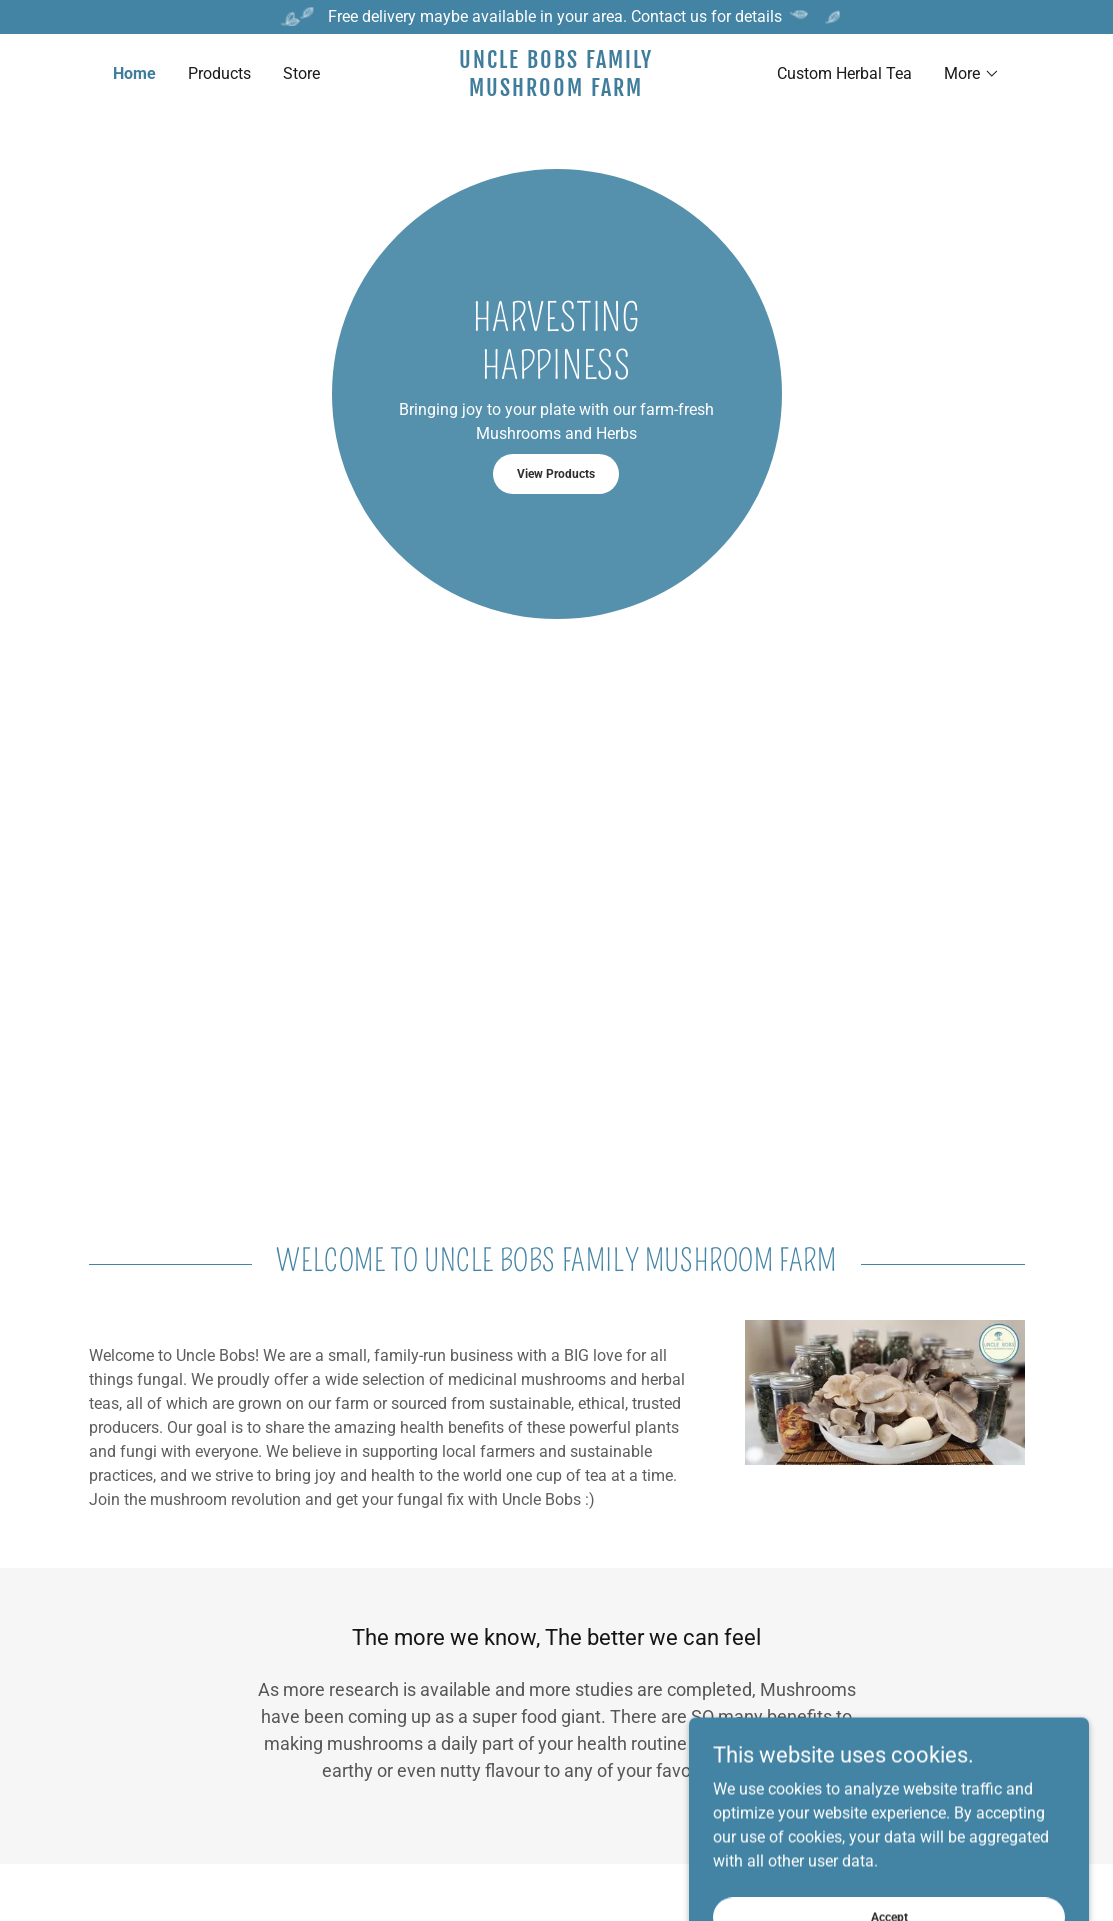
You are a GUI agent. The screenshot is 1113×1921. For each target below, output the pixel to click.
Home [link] (134, 73)
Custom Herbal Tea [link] (844, 73)
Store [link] (301, 73)
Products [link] (219, 73)
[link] (556, 90)
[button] (972, 74)
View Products (556, 474)
